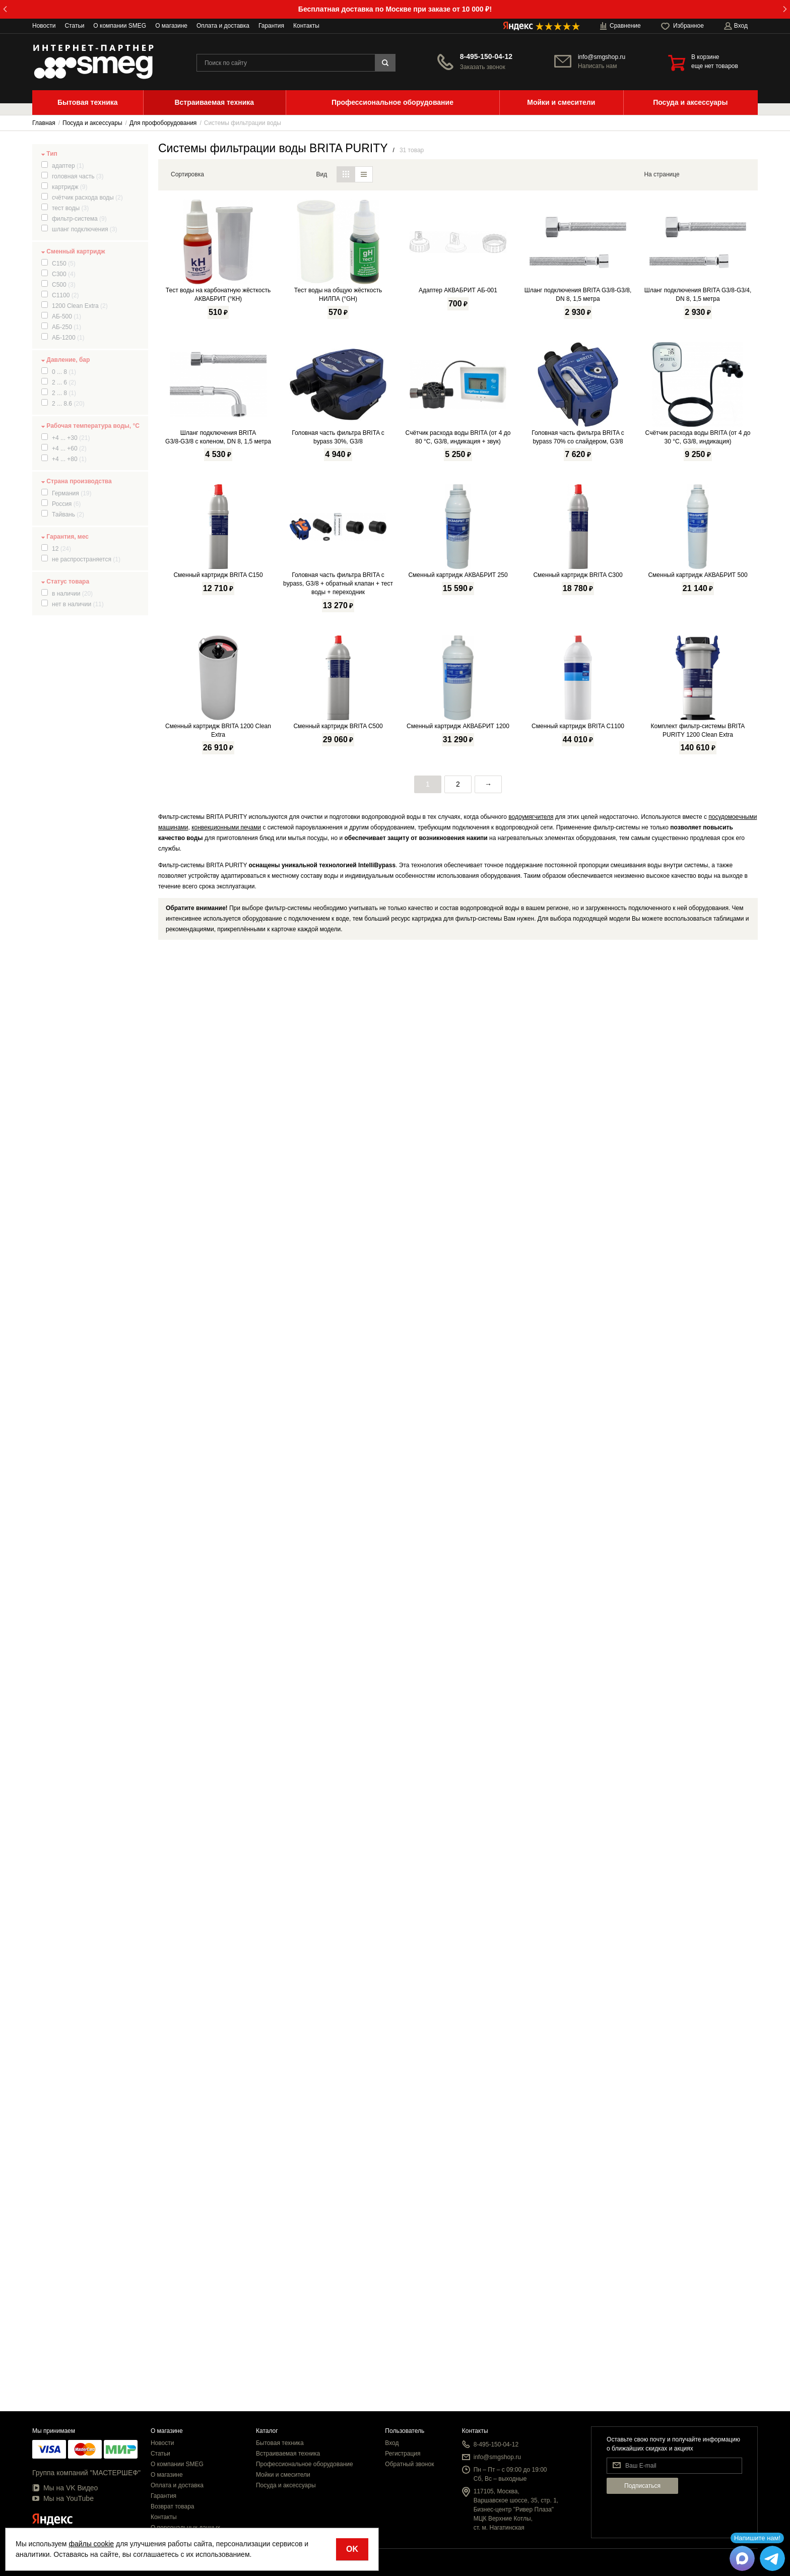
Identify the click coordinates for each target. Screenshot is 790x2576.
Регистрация (402, 2454)
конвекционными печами (226, 2277)
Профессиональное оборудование (304, 2464)
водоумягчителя (530, 2267)
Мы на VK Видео (65, 2488)
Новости (43, 25)
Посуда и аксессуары (286, 2485)
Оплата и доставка (222, 25)
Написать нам (597, 66)
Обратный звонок (409, 2464)
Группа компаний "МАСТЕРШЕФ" (86, 2473)
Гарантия (271, 25)
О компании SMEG (119, 25)
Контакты (306, 25)
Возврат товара (172, 2506)
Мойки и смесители (283, 2474)
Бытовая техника (280, 2442)
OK (352, 2549)
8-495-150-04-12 (486, 56)
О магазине (171, 25)
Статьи (74, 25)
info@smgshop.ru (601, 56)
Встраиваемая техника (288, 2453)
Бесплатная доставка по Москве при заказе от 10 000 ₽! (395, 9)
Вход (392, 2443)
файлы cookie (91, 2544)
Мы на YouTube (63, 2498)
